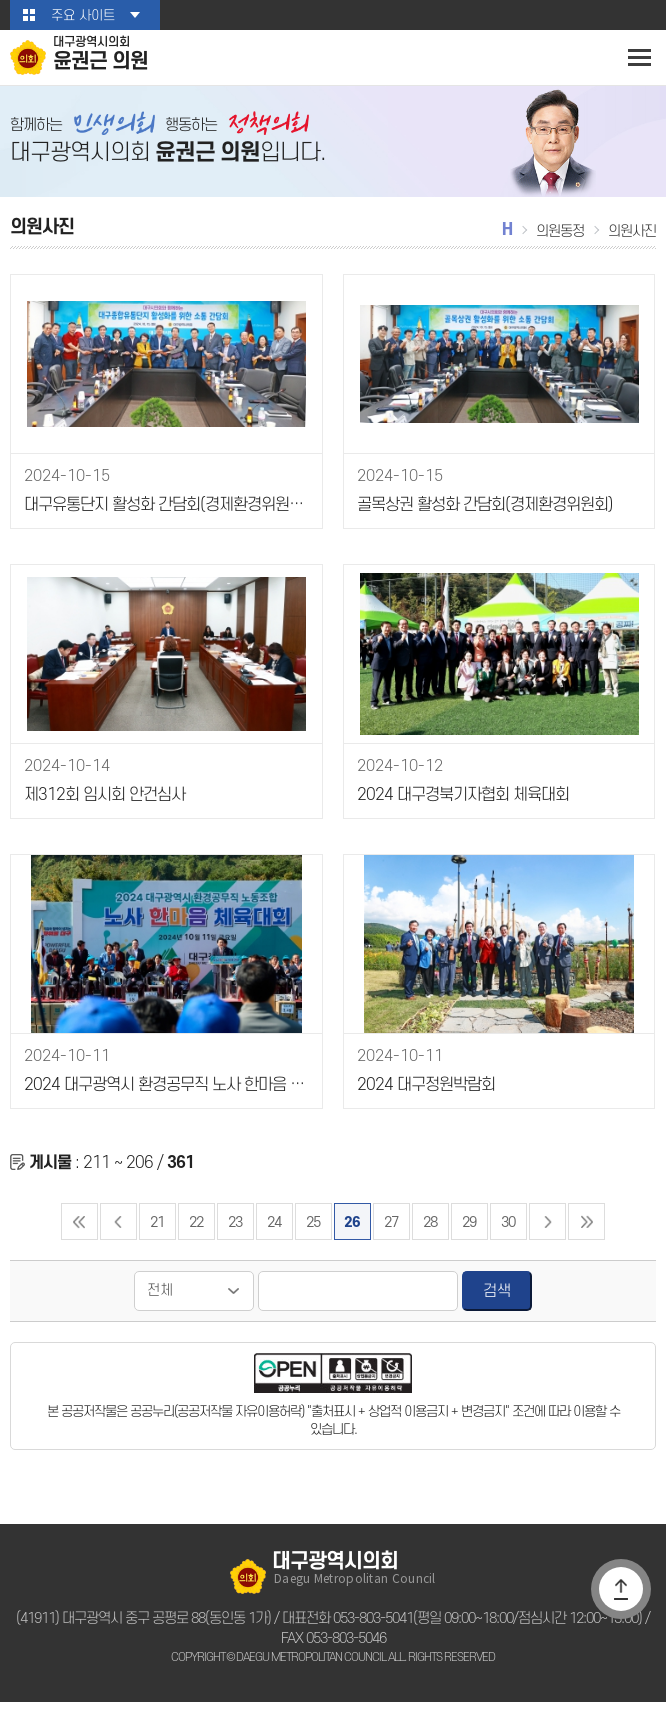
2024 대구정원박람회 (422, 1100)
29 (469, 1236)
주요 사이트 (82, 15)
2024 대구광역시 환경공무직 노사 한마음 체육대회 (165, 1100)
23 (234, 1236)
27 (391, 1236)
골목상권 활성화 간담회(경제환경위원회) (481, 520)
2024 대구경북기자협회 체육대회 (458, 810)
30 (508, 1236)
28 (430, 1236)
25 (312, 1236)
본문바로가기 (0, 0)
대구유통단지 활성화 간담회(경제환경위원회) (162, 520)
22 (195, 1236)
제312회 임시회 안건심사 (100, 810)
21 (156, 1236)
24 (273, 1236)
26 (352, 1236)
